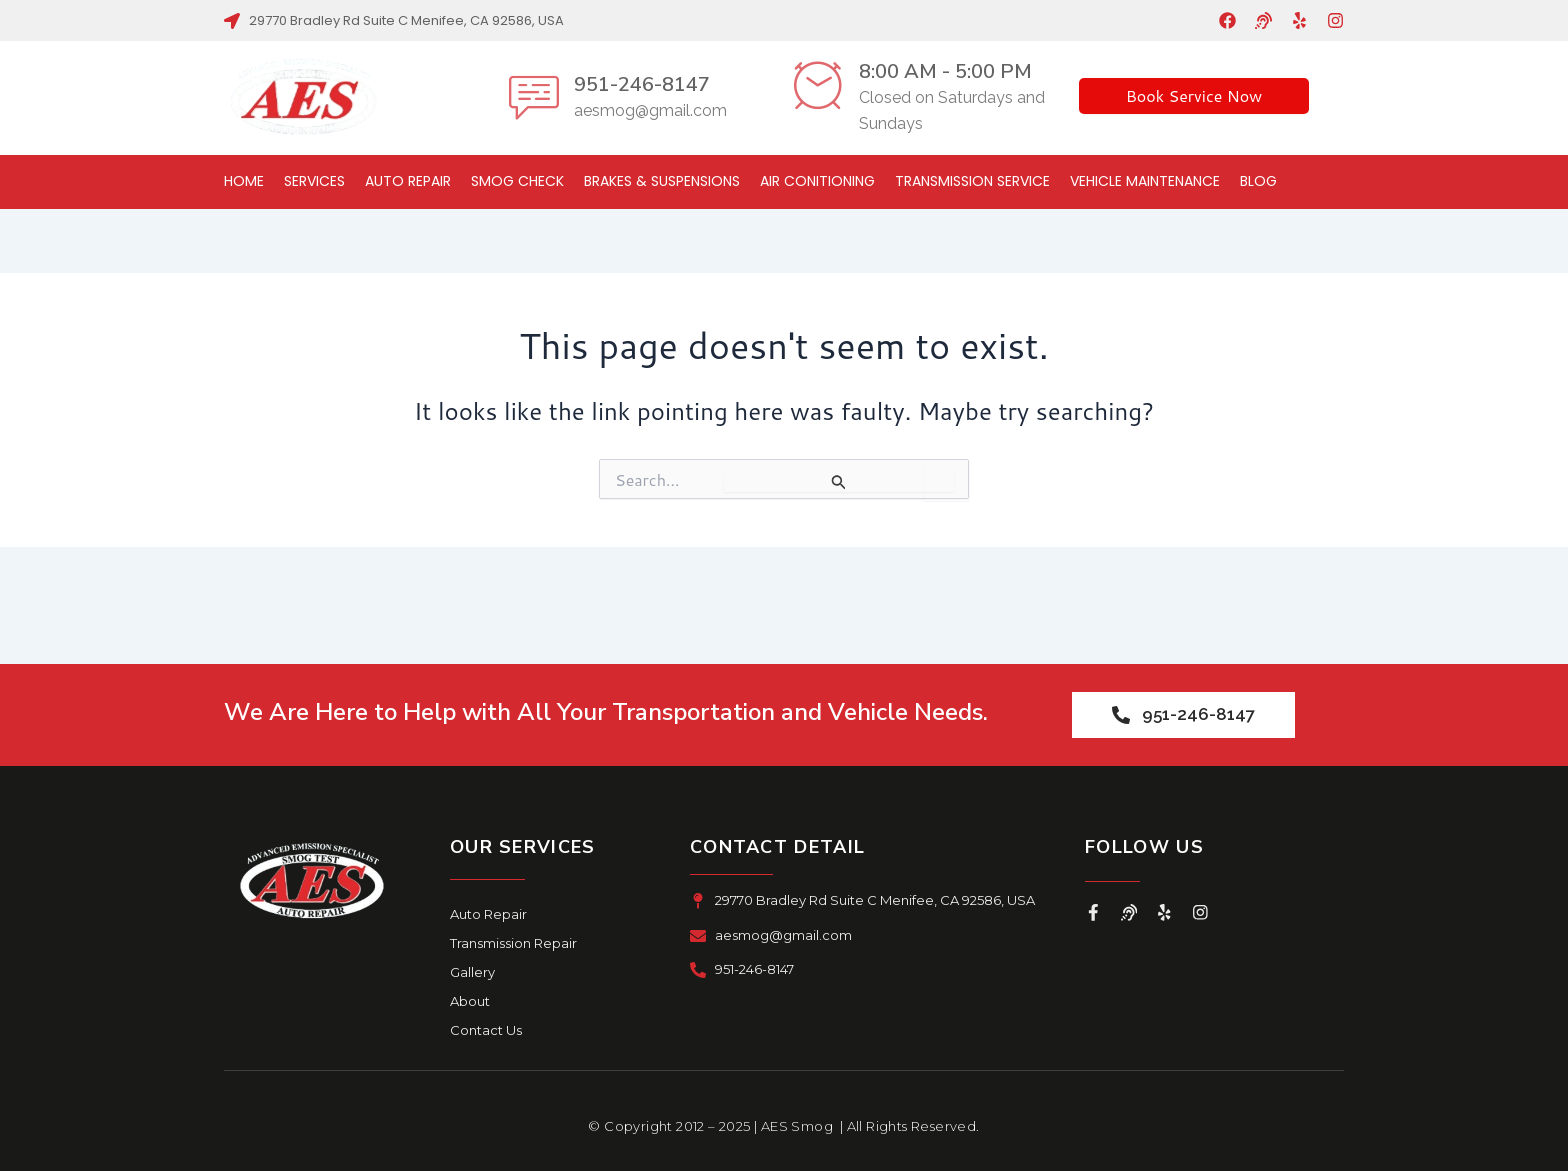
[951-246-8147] (534, 97)
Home (244, 181)
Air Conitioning (817, 181)
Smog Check (517, 181)
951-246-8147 (642, 84)
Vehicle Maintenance (1145, 181)
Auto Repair (408, 181)
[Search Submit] (839, 481)
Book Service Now (1194, 95)
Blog (1258, 181)
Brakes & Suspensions (662, 181)
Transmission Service (972, 181)
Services (314, 181)
